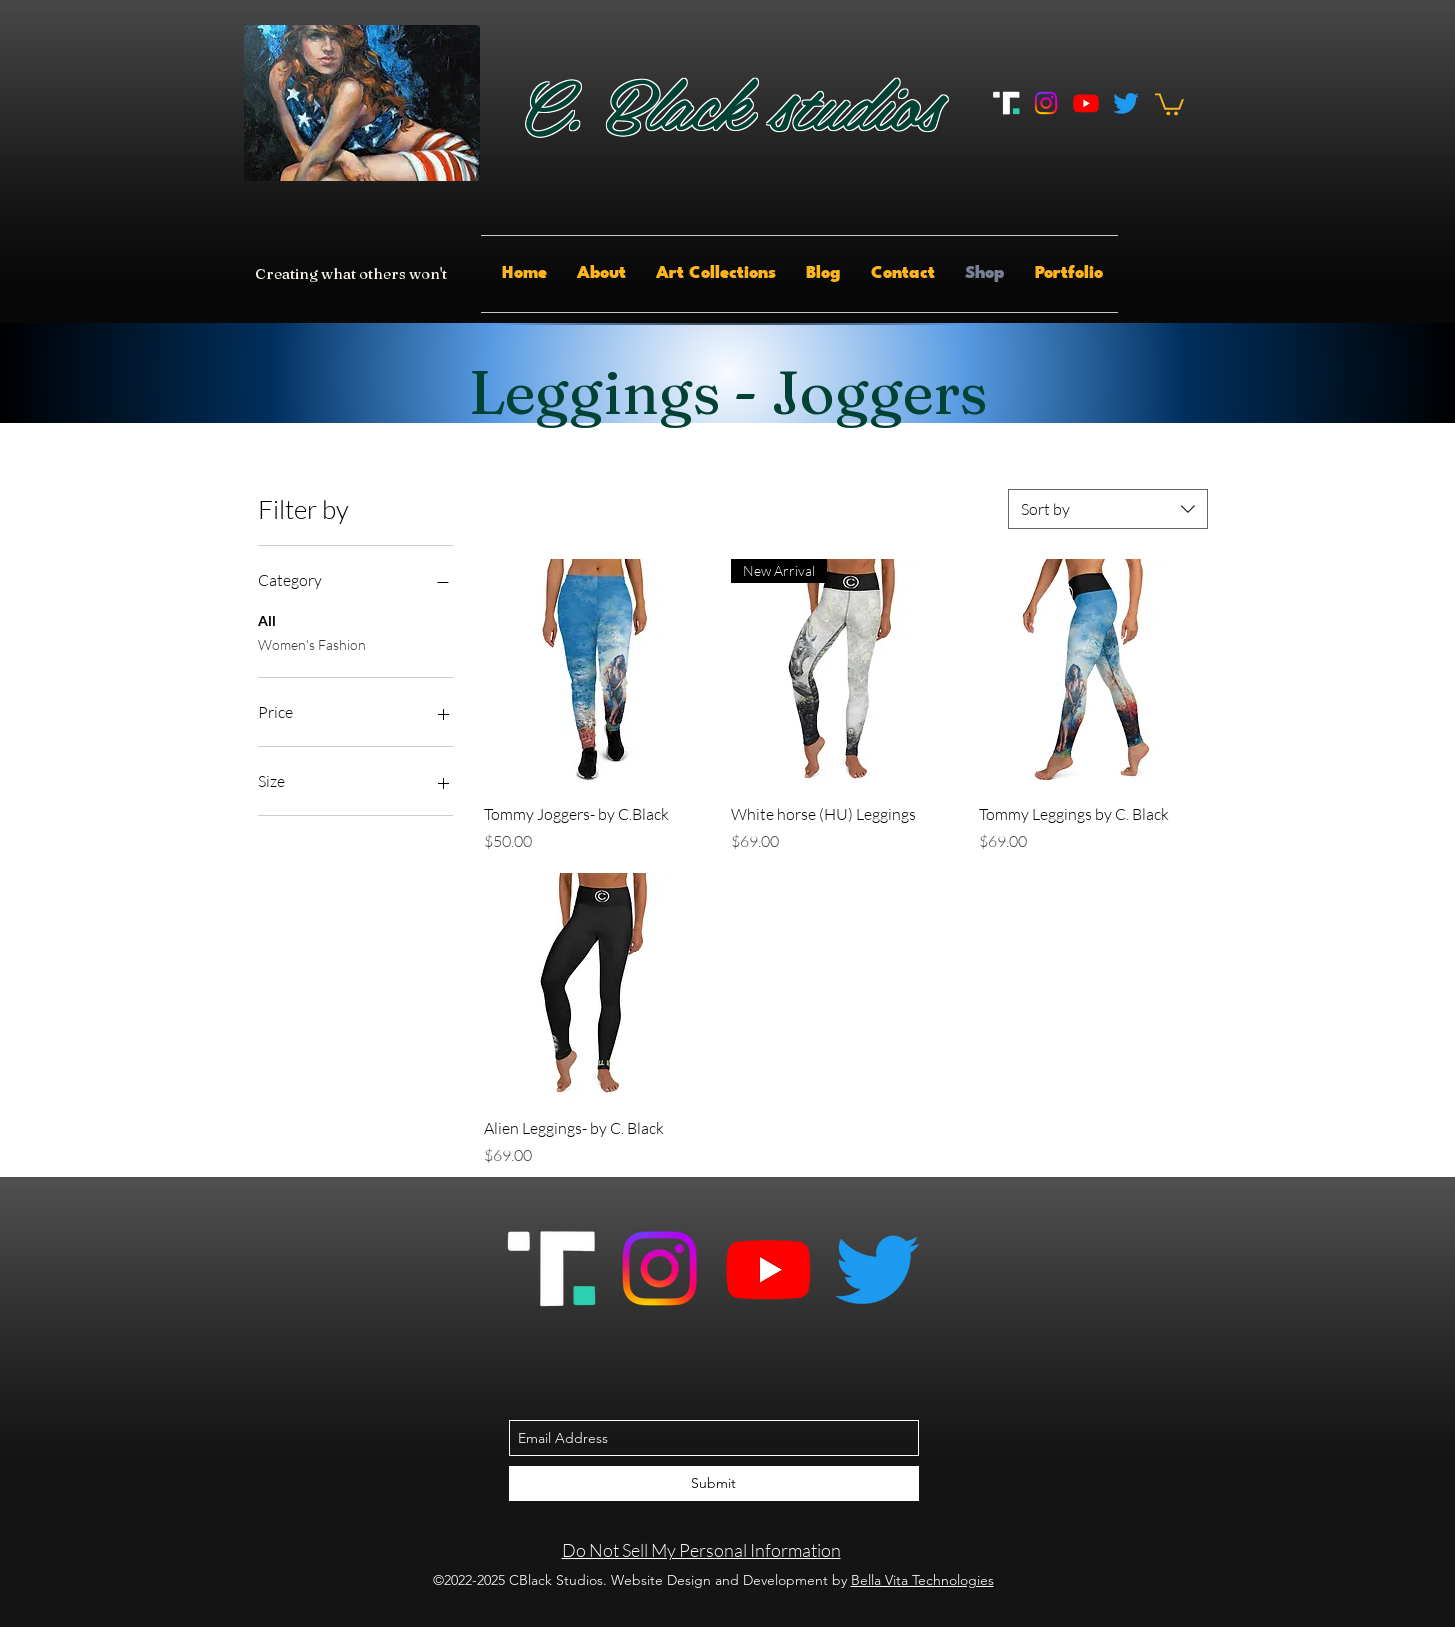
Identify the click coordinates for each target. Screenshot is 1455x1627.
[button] (1169, 103)
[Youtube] (1086, 103)
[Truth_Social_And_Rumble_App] (1006, 103)
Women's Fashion (312, 643)
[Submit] (714, 1483)
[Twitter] (1126, 103)
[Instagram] (1046, 103)
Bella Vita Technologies (922, 1580)
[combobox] (1108, 509)
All (267, 619)
